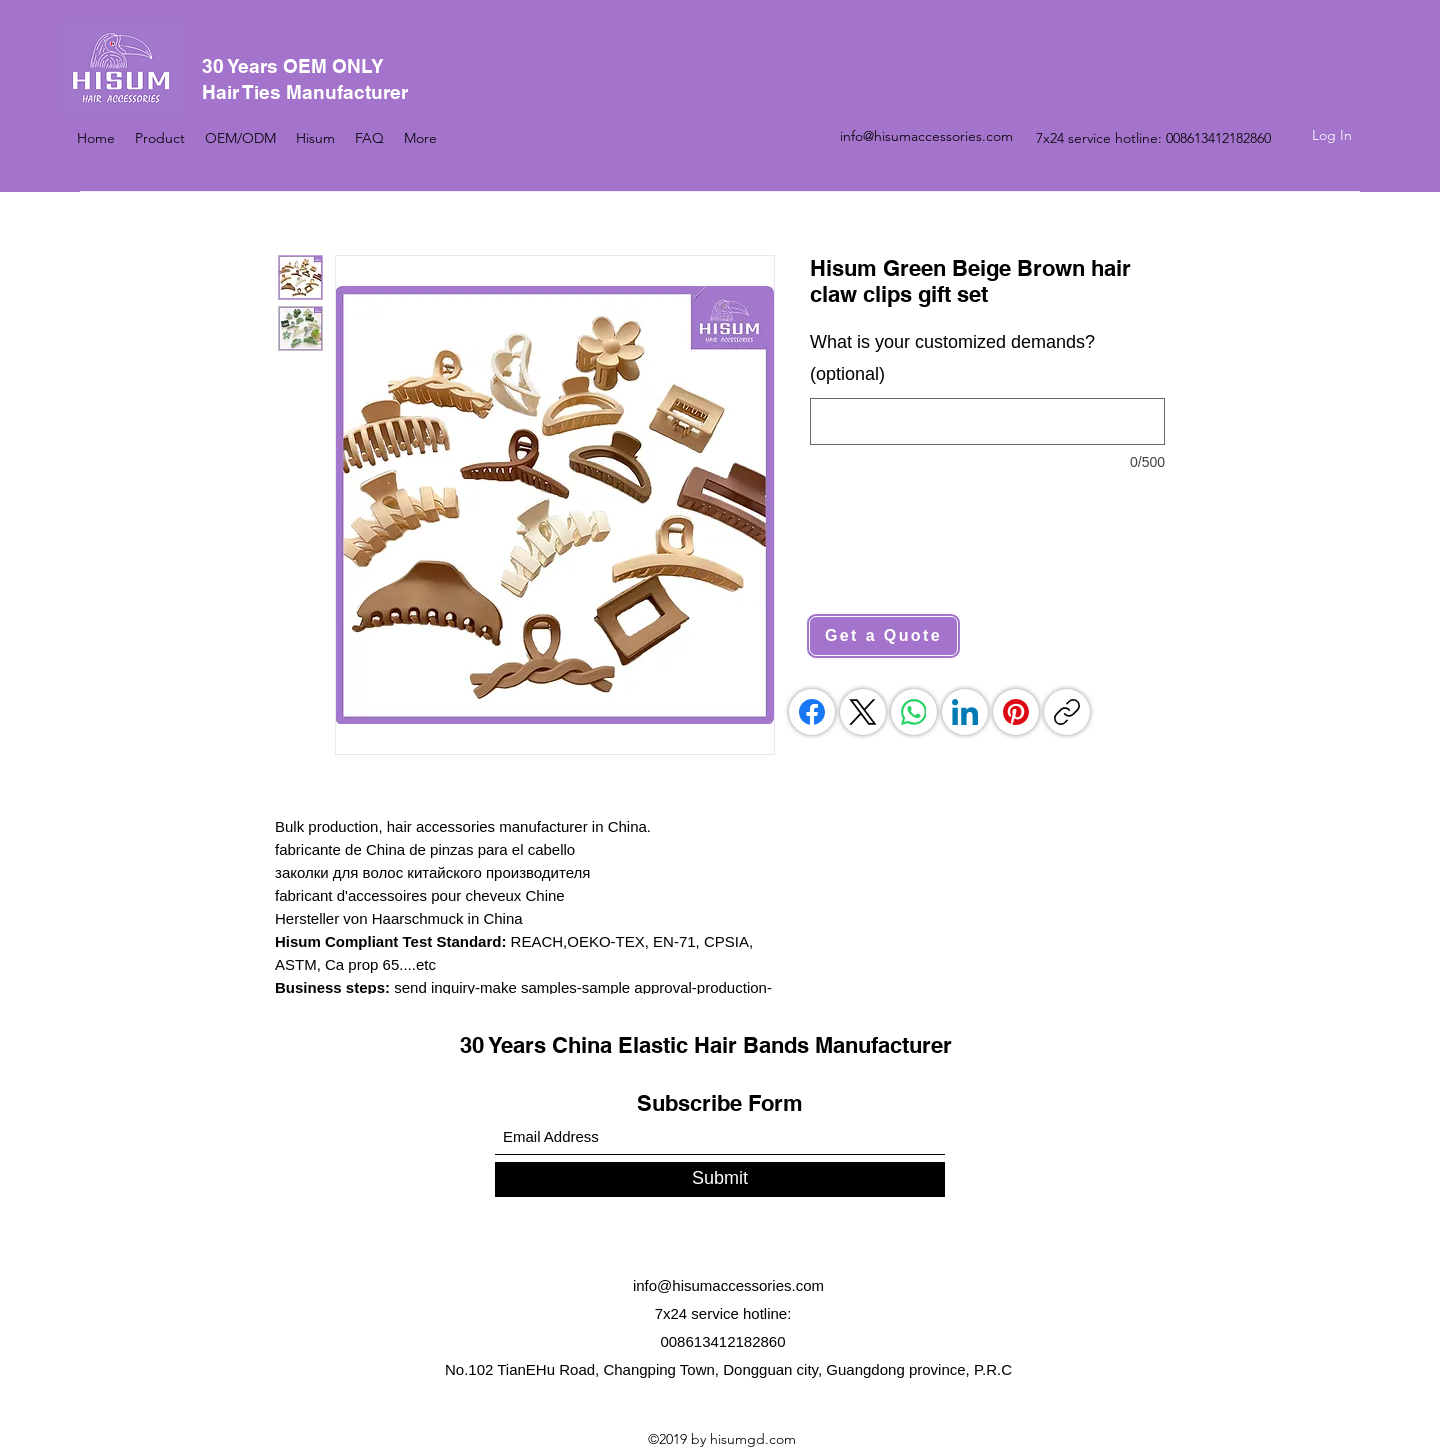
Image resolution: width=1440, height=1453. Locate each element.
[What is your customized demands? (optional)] (987, 421)
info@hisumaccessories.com (926, 136)
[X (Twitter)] (863, 712)
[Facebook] (812, 712)
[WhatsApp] (914, 712)
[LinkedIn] (965, 712)
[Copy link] (1067, 712)
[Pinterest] (1016, 712)
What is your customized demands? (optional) (952, 358)
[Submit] (720, 1179)
